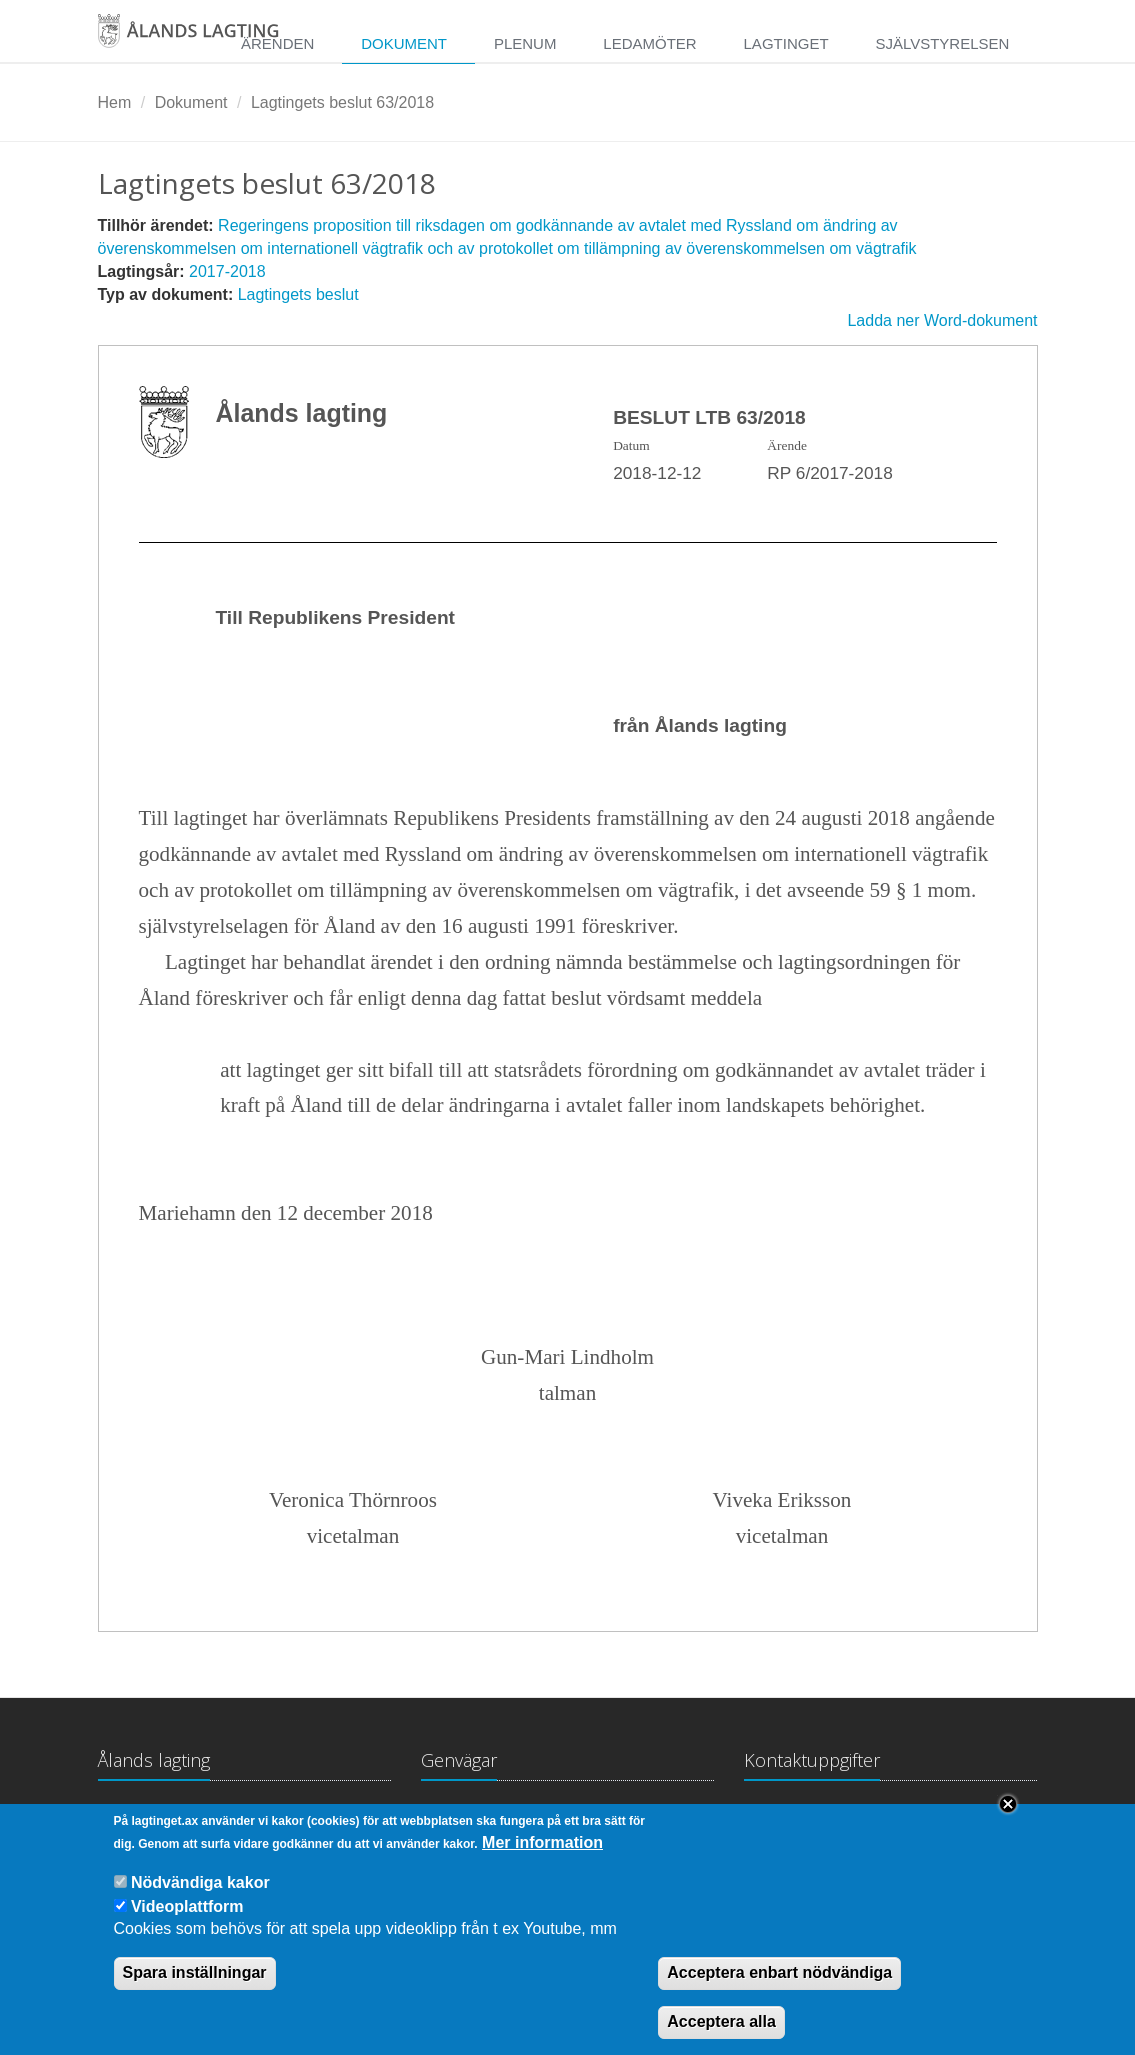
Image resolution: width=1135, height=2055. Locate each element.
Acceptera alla (721, 2036)
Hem (115, 102)
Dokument (404, 43)
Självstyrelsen (942, 43)
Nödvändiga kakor (200, 1897)
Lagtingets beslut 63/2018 (342, 102)
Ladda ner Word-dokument (942, 320)
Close (1008, 1819)
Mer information (542, 1857)
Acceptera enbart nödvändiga (779, 1987)
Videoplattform (187, 1921)
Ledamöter (649, 43)
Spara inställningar (195, 1987)
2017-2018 (227, 271)
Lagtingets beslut (298, 294)
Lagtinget (786, 43)
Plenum (525, 43)
